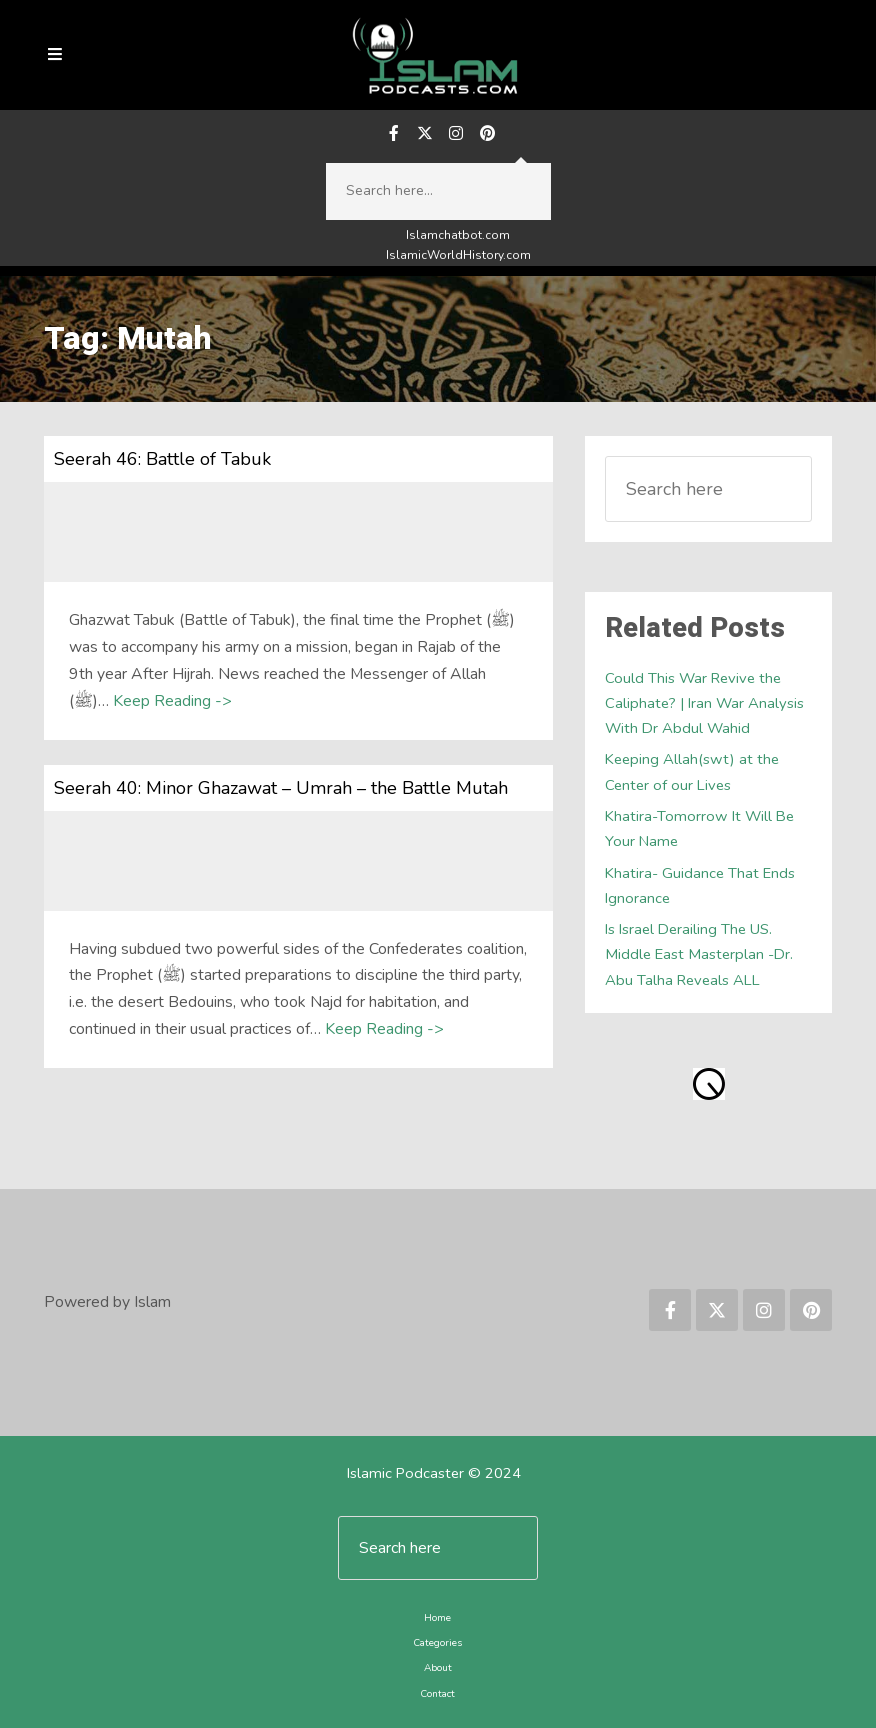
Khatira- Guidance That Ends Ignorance (700, 885)
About (438, 1668)
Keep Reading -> (172, 701)
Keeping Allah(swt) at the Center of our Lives (692, 771)
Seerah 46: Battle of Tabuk (162, 459)
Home (437, 1618)
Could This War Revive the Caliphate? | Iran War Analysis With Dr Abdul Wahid (704, 703)
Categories (437, 1643)
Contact (437, 1694)
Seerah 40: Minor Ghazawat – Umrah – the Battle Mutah (281, 788)
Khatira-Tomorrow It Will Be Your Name (699, 828)
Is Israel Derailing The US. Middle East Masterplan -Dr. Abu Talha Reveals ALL (699, 954)
